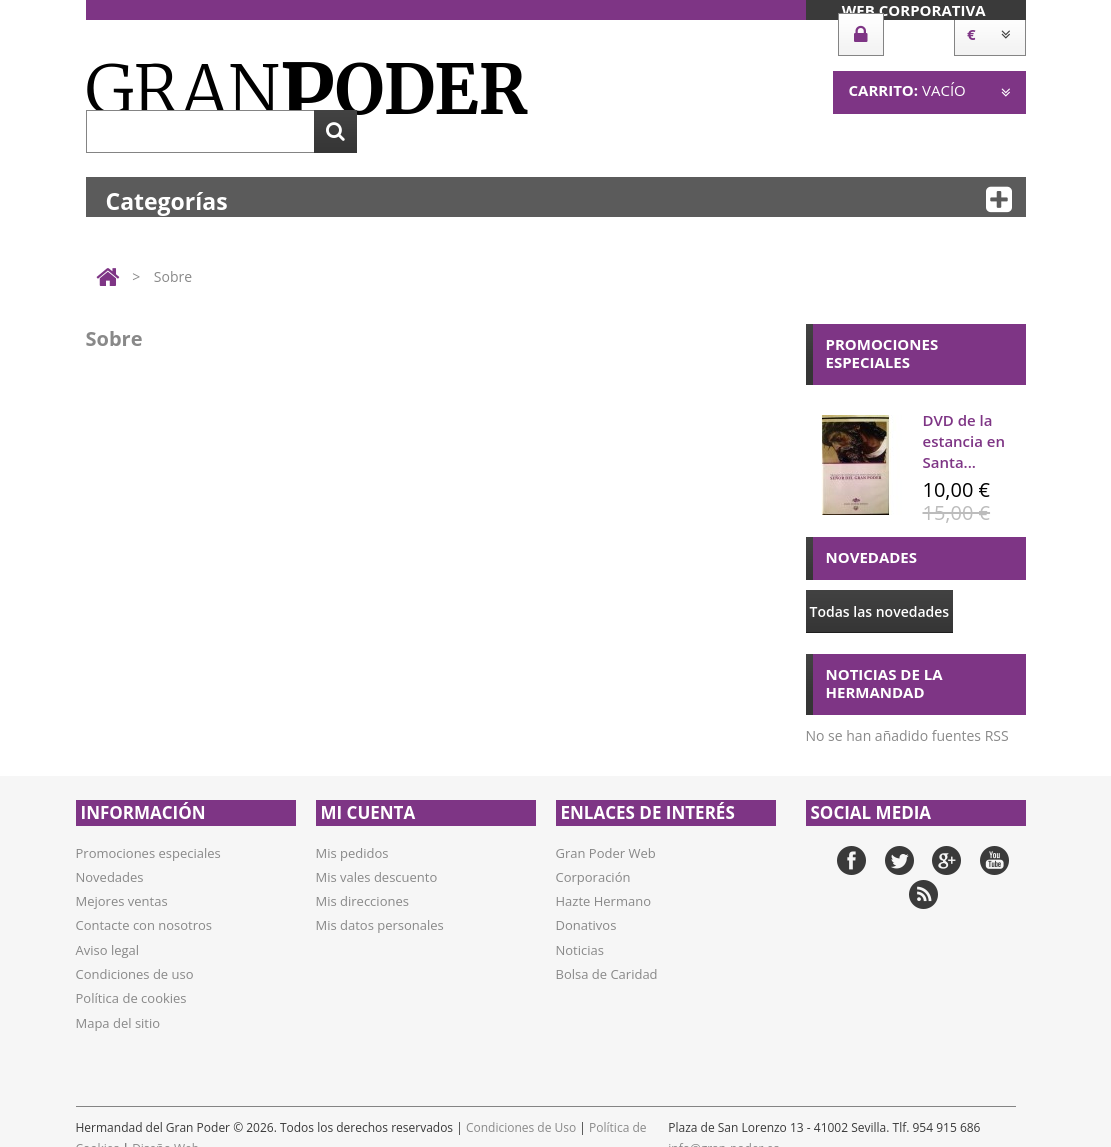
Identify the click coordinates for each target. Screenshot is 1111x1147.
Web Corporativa (914, 10)
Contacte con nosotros (144, 925)
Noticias (580, 950)
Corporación (593, 877)
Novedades (110, 877)
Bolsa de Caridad (607, 974)
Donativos (586, 925)
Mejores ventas (122, 901)
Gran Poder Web (606, 853)
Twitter (899, 860)
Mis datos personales (380, 925)
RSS (923, 894)
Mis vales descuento (377, 877)
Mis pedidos (352, 853)
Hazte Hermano (603, 901)
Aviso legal (108, 950)
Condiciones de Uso (521, 1127)
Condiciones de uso (135, 974)
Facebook (851, 860)
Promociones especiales (148, 853)
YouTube (994, 860)
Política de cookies (131, 998)
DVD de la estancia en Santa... (964, 441)
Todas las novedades (880, 611)
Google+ (946, 860)
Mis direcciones (362, 901)
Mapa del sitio (118, 1023)
